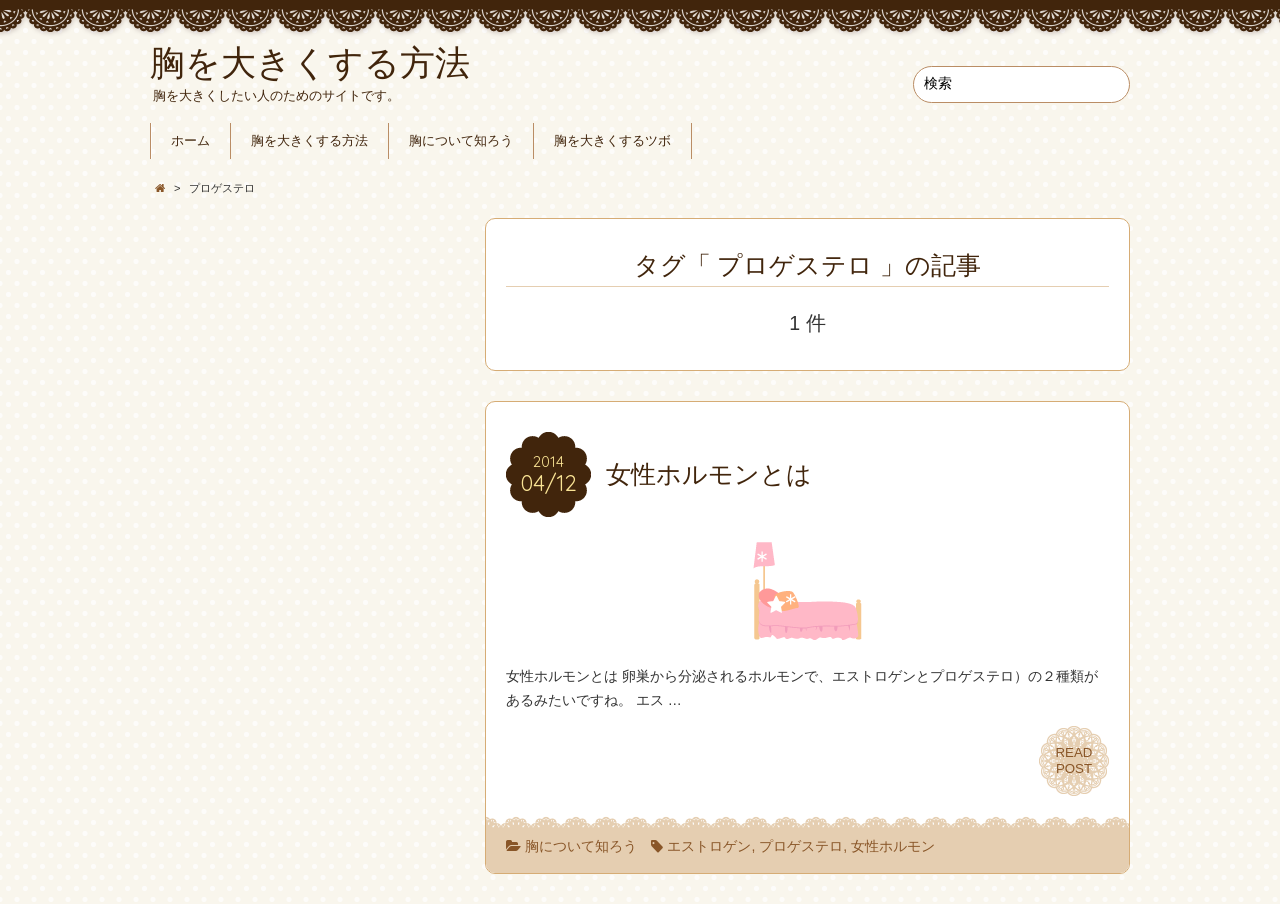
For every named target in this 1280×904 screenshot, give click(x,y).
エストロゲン (709, 846)
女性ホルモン (893, 846)
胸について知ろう (461, 141)
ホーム (190, 141)
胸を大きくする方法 (309, 141)
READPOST (1074, 760)
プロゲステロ (801, 846)
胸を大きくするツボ (612, 141)
